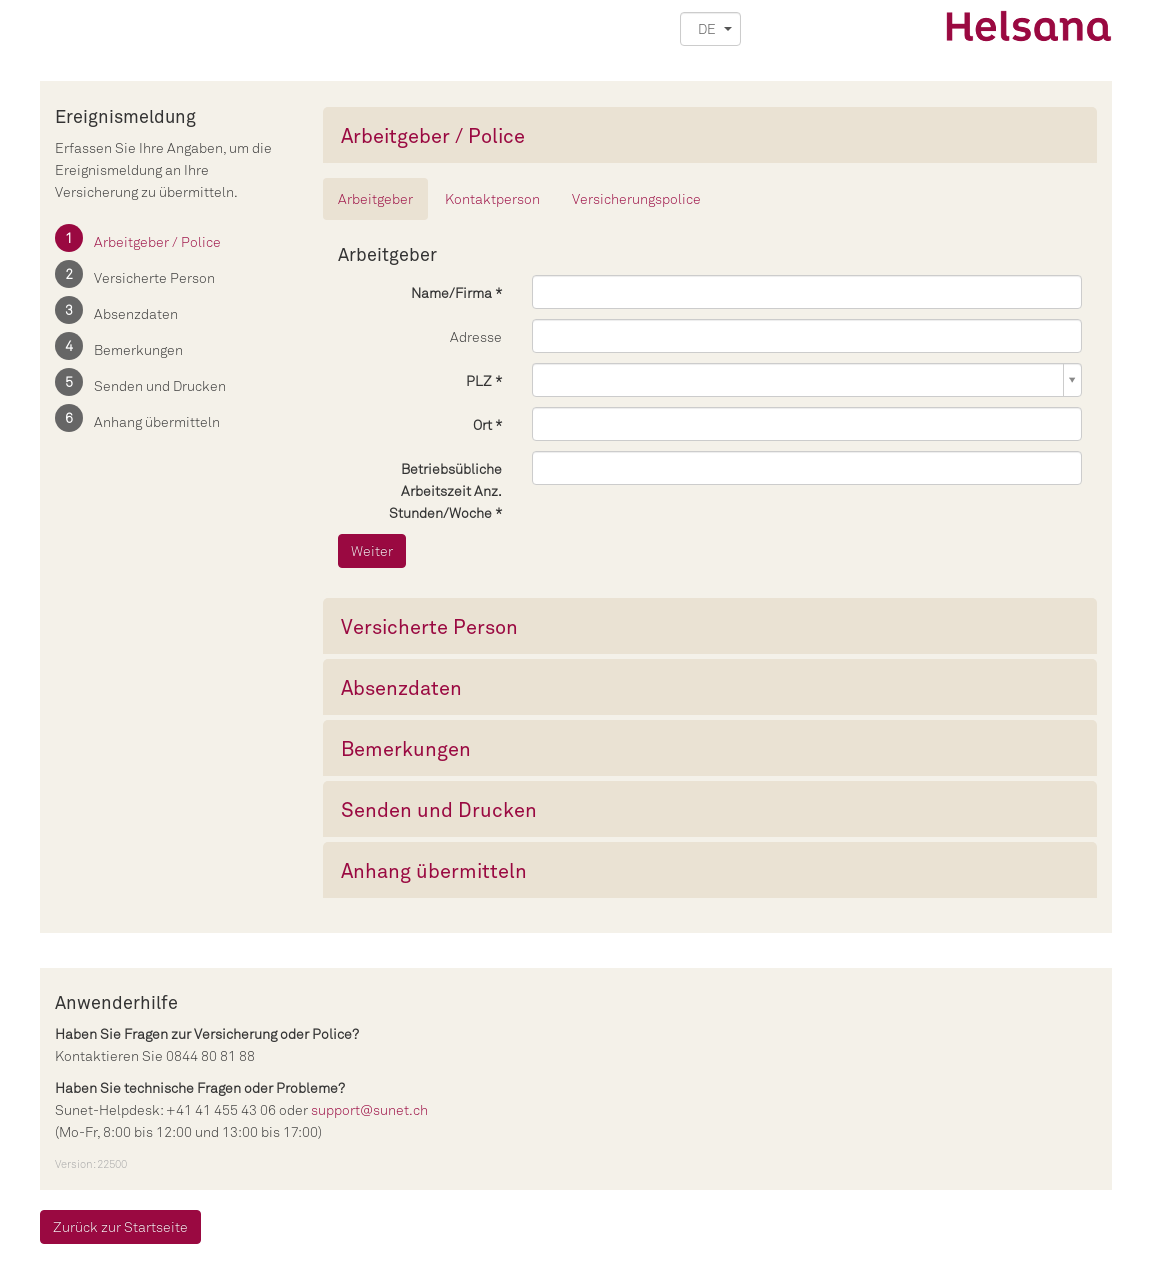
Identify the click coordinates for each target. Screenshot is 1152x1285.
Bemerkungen (138, 349)
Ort (482, 424)
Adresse (476, 336)
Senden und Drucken (160, 385)
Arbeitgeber (375, 198)
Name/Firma (451, 292)
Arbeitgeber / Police (157, 241)
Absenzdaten (136, 313)
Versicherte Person (154, 277)
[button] (710, 29)
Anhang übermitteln (157, 421)
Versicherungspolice (636, 198)
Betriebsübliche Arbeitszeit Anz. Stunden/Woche (445, 490)
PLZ (480, 380)
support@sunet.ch (369, 1109)
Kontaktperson (492, 198)
